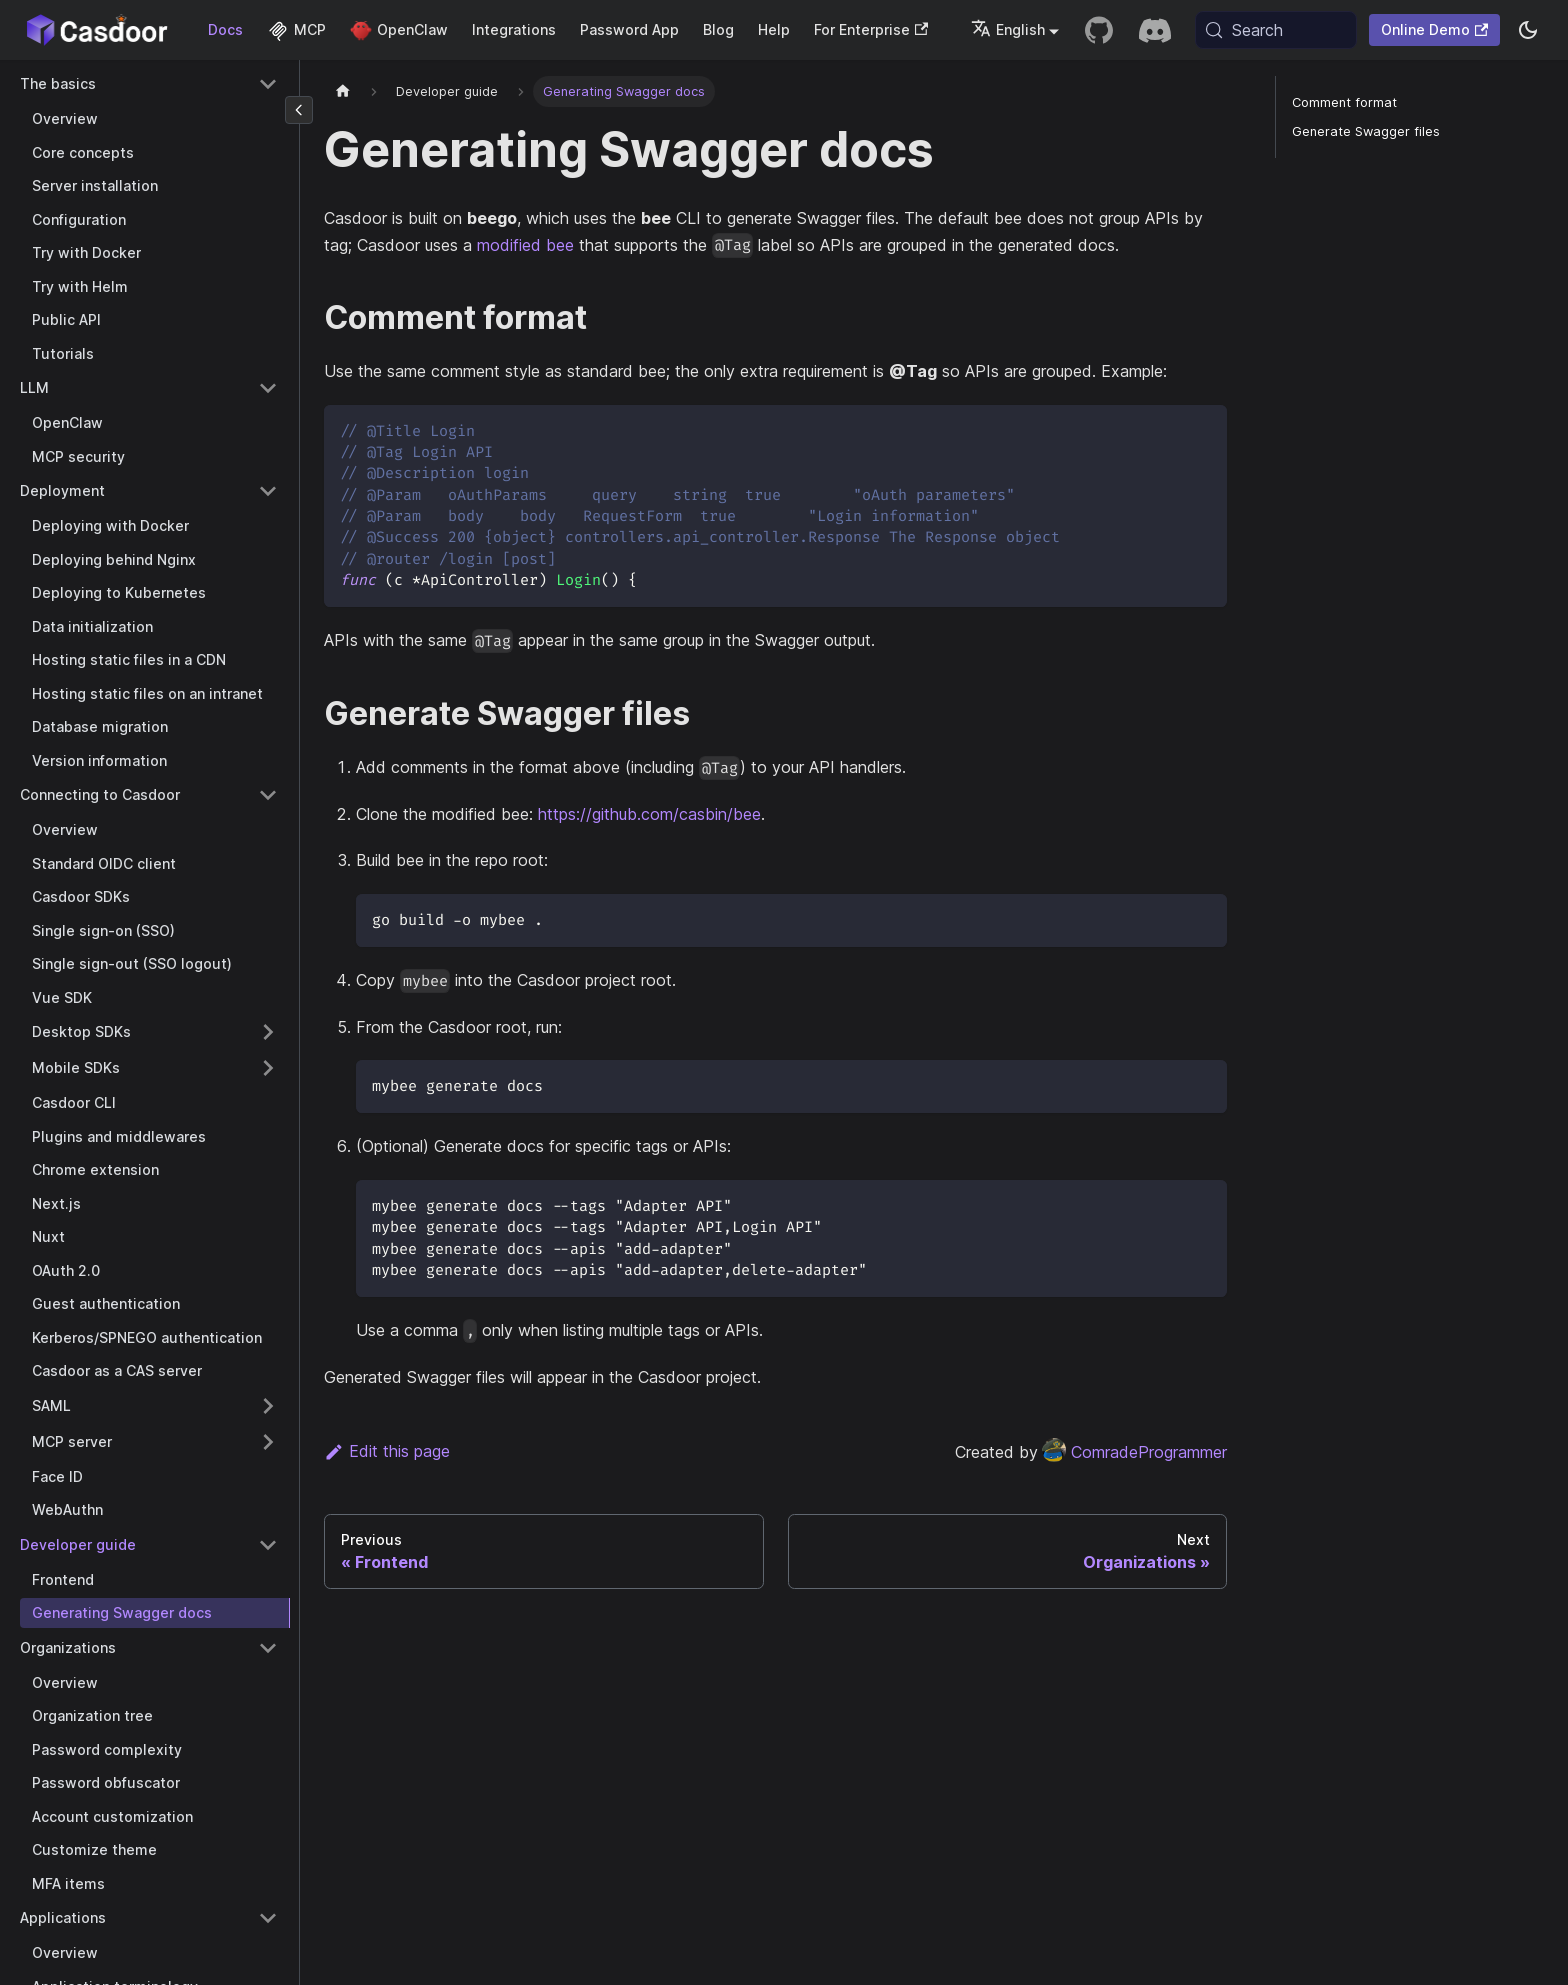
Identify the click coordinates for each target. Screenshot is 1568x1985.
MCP (296, 29)
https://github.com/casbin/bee (649, 814)
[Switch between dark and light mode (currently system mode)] (1528, 30)
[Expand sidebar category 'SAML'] (268, 1406)
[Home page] (343, 91)
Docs (225, 29)
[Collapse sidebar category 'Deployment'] (268, 491)
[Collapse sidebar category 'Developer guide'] (268, 1545)
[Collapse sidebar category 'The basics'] (268, 84)
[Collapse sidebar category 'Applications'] (268, 1918)
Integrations (514, 29)
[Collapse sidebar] (299, 110)
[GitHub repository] (1099, 30)
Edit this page (387, 1451)
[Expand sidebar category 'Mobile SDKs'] (268, 1068)
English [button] (1008, 29)
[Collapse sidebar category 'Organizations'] (268, 1648)
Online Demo (1434, 29)
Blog (718, 29)
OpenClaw (399, 29)
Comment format (1344, 102)
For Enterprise (871, 29)
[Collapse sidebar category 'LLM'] (268, 388)
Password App (629, 29)
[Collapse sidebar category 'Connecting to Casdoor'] (268, 795)
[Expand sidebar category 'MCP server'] (268, 1442)
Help (774, 29)
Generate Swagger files (1366, 131)
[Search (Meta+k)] (1276, 30)
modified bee (525, 245)
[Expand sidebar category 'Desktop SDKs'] (268, 1032)
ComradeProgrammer (1134, 1452)
